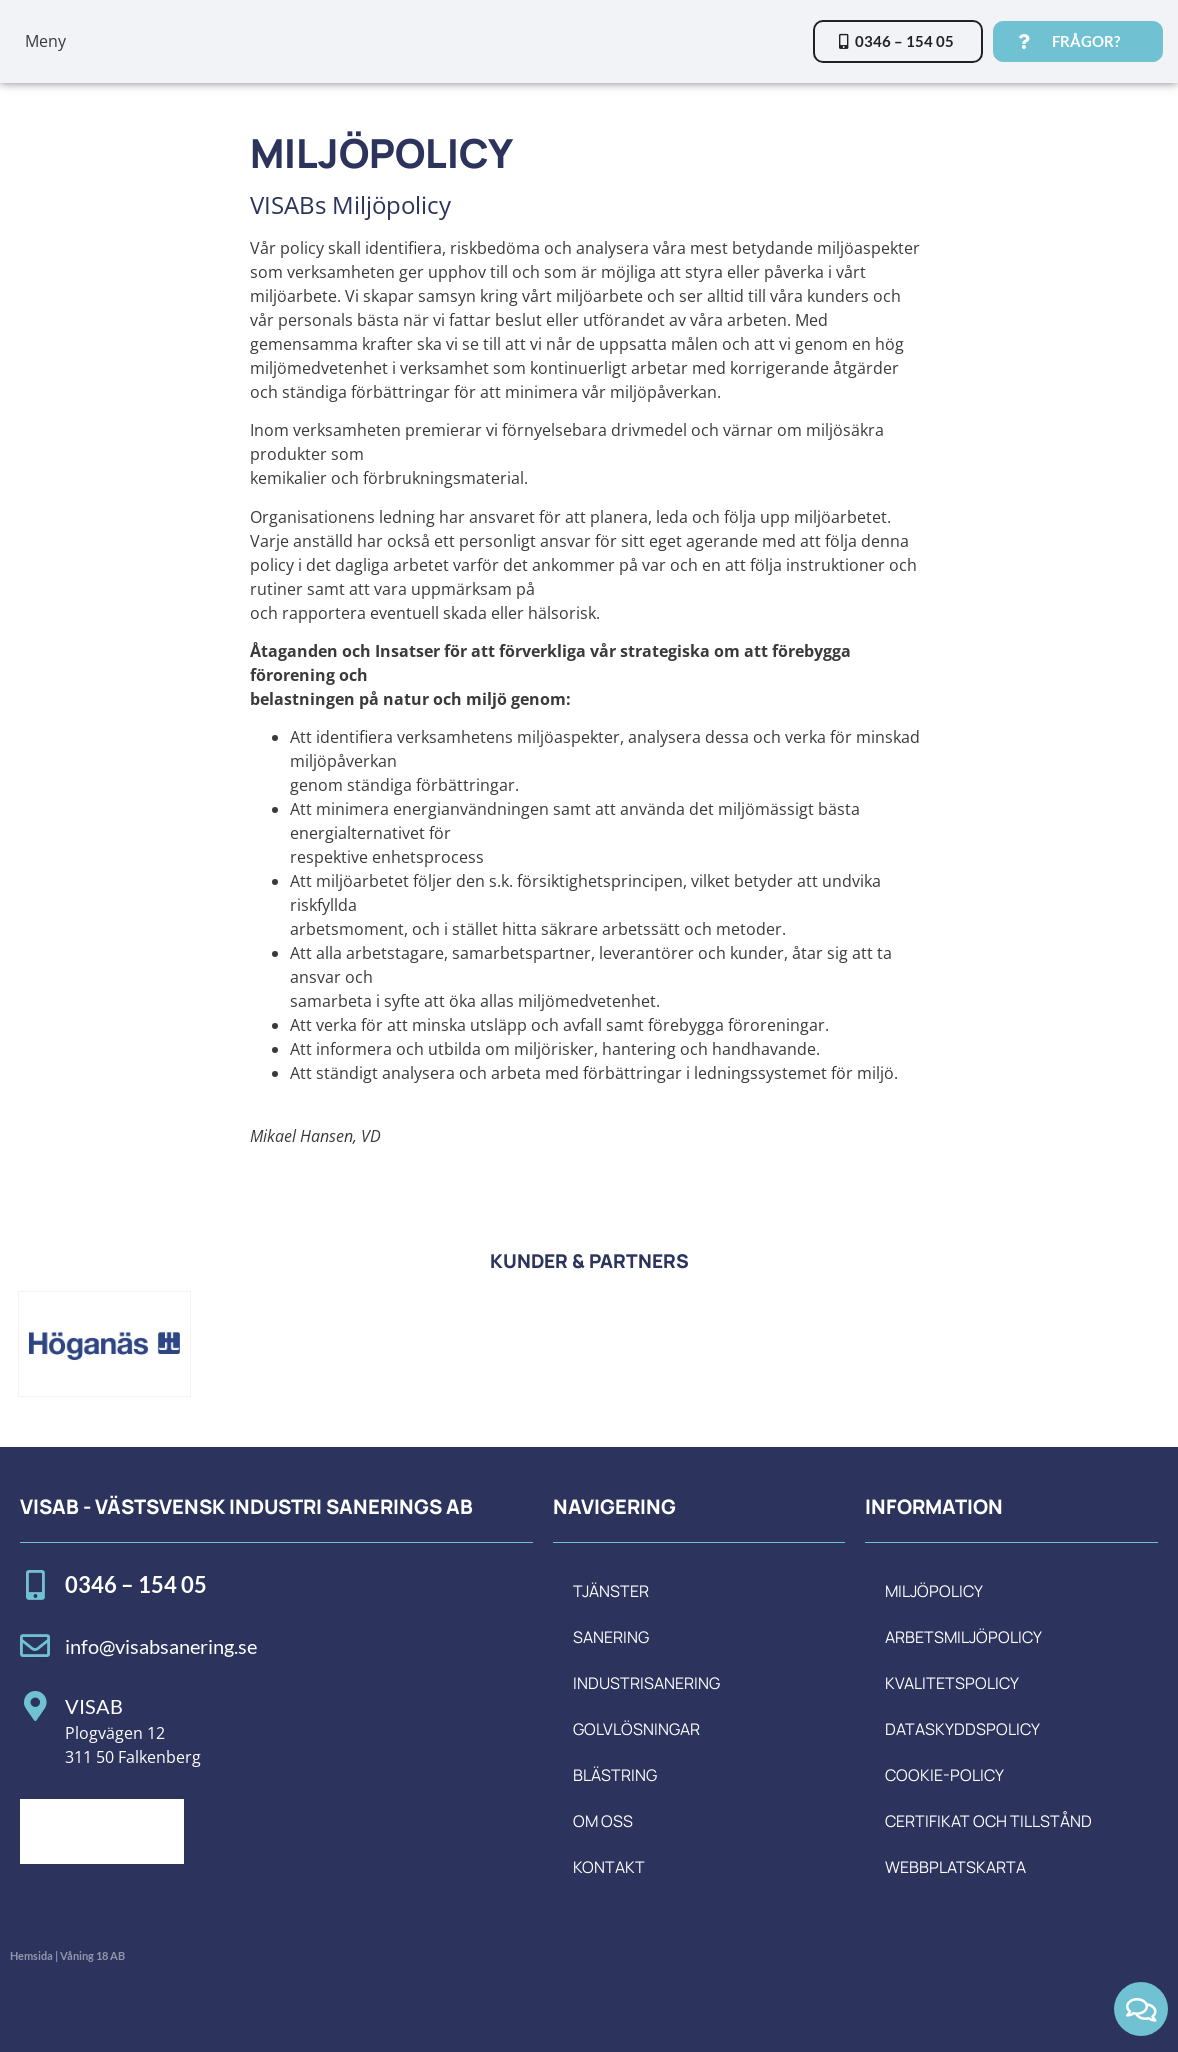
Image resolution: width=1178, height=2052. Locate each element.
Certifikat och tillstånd (988, 1821)
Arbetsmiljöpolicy (963, 1637)
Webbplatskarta (955, 1867)
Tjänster (611, 1591)
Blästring (615, 1775)
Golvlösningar (636, 1729)
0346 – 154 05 (136, 1584)
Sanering (611, 1637)
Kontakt (609, 1867)
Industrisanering (646, 1683)
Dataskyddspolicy (962, 1729)
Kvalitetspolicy (952, 1683)
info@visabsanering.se (161, 1646)
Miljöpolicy (934, 1591)
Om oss (603, 1821)
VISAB (94, 1706)
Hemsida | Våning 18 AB (67, 1955)
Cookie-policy (944, 1775)
